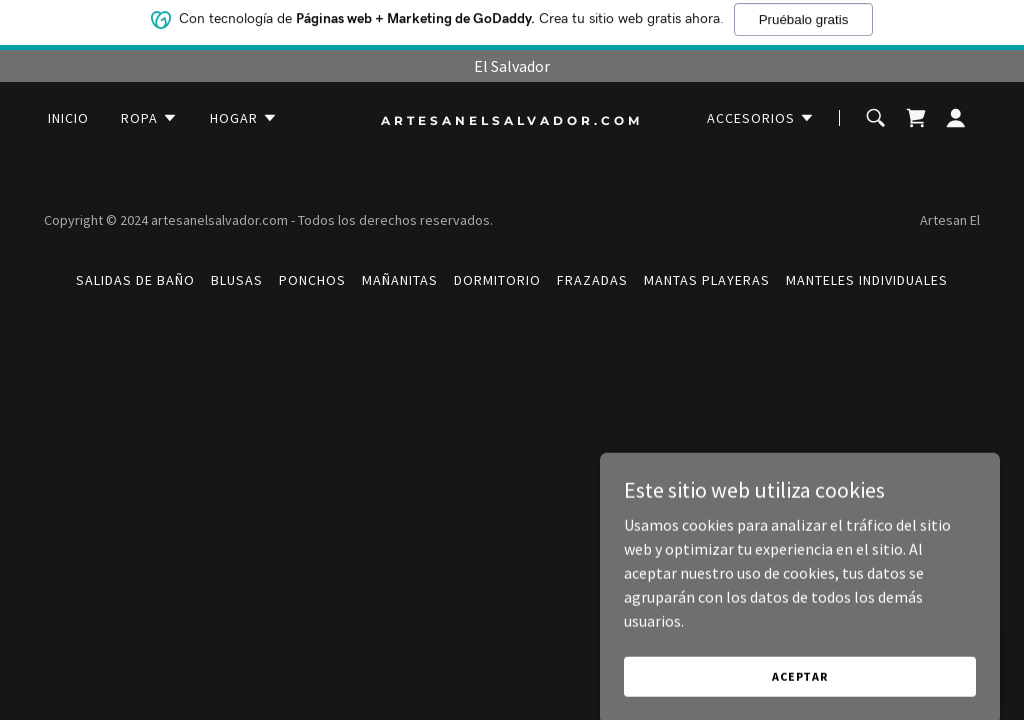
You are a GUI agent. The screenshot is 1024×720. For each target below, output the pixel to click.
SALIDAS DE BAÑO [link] (135, 280)
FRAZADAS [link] (592, 280)
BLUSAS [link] (237, 280)
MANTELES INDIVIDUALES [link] (867, 280)
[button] (149, 118)
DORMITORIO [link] (497, 280)
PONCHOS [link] (312, 280)
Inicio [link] (68, 118)
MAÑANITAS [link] (400, 280)
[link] (511, 119)
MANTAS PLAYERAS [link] (707, 280)
